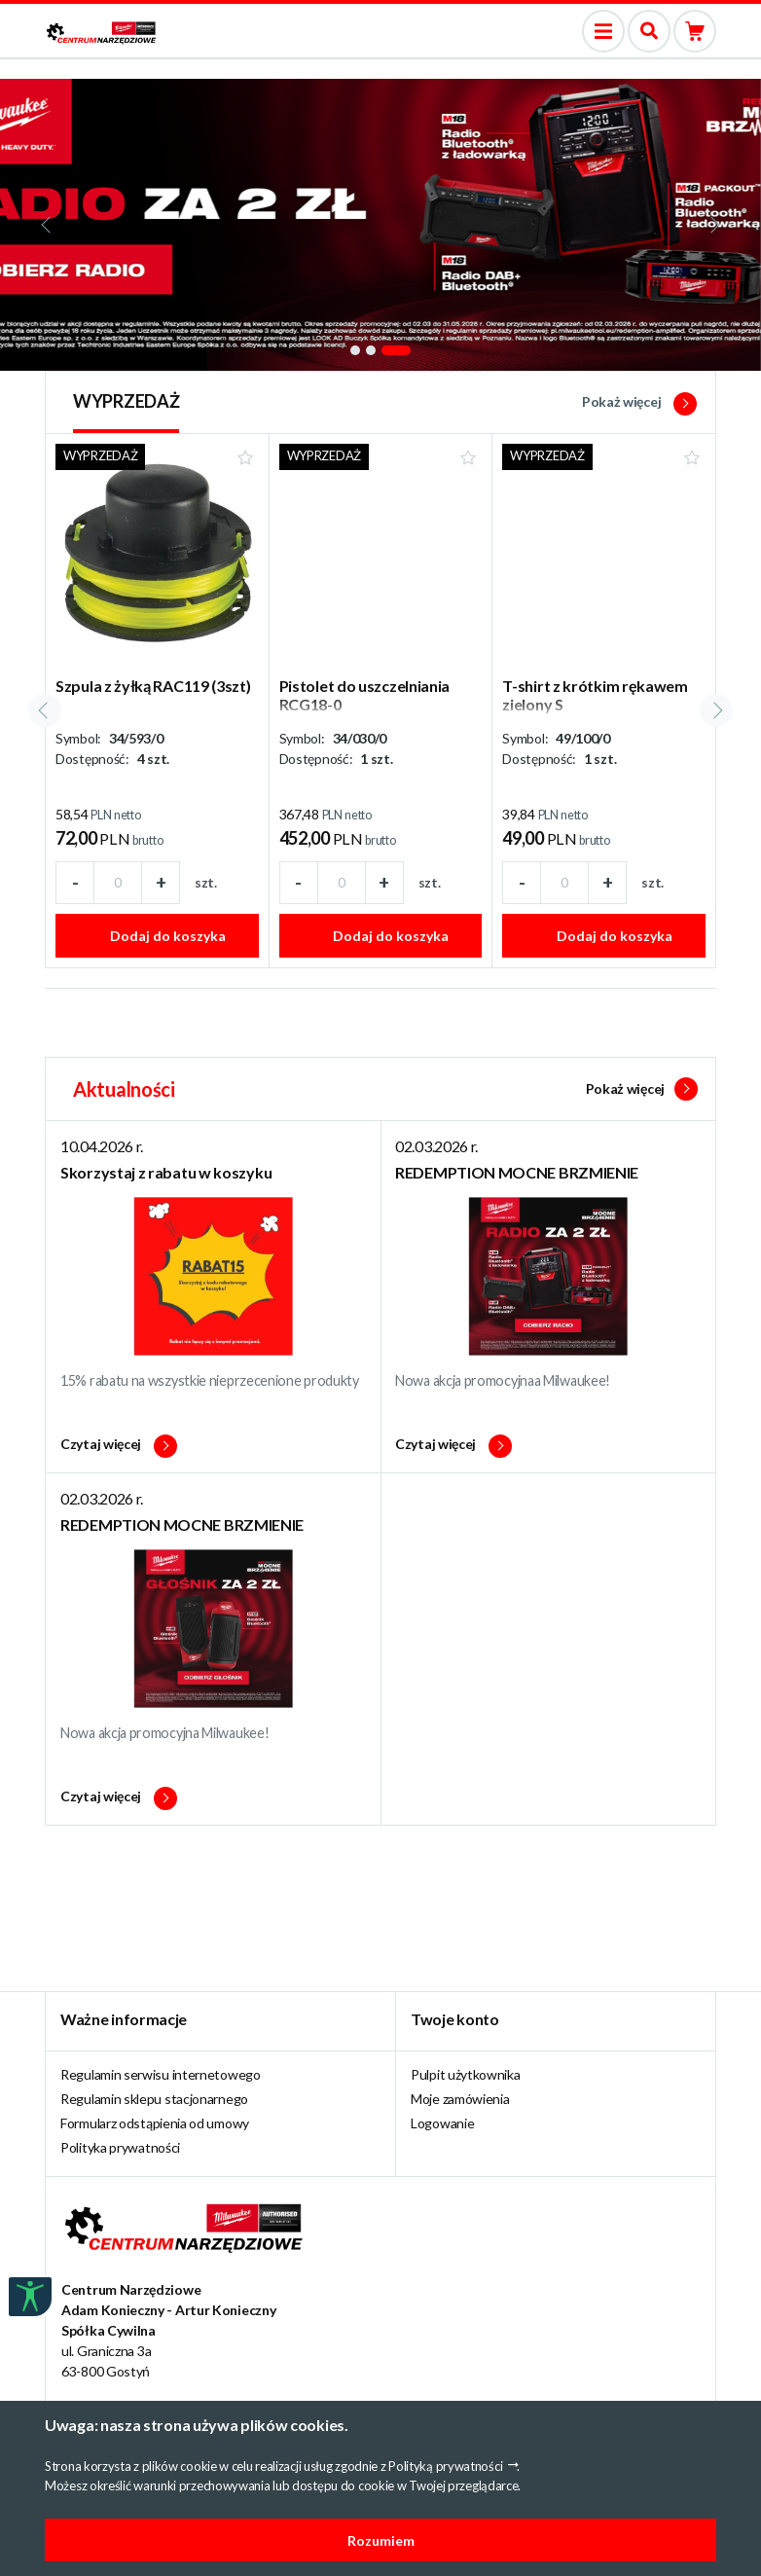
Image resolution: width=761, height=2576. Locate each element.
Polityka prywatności (120, 2147)
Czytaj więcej (118, 1446)
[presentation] (47, 224)
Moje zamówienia (460, 2098)
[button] (355, 350)
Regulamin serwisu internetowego (160, 2074)
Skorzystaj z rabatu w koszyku (166, 1172)
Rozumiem (381, 2540)
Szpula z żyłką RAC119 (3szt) (153, 685)
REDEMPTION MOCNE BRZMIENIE (516, 1172)
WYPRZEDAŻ (126, 401)
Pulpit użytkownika (466, 2074)
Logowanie (442, 2123)
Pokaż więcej (639, 401)
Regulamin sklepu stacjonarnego (154, 2098)
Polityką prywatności (445, 2466)
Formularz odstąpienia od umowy (154, 2123)
